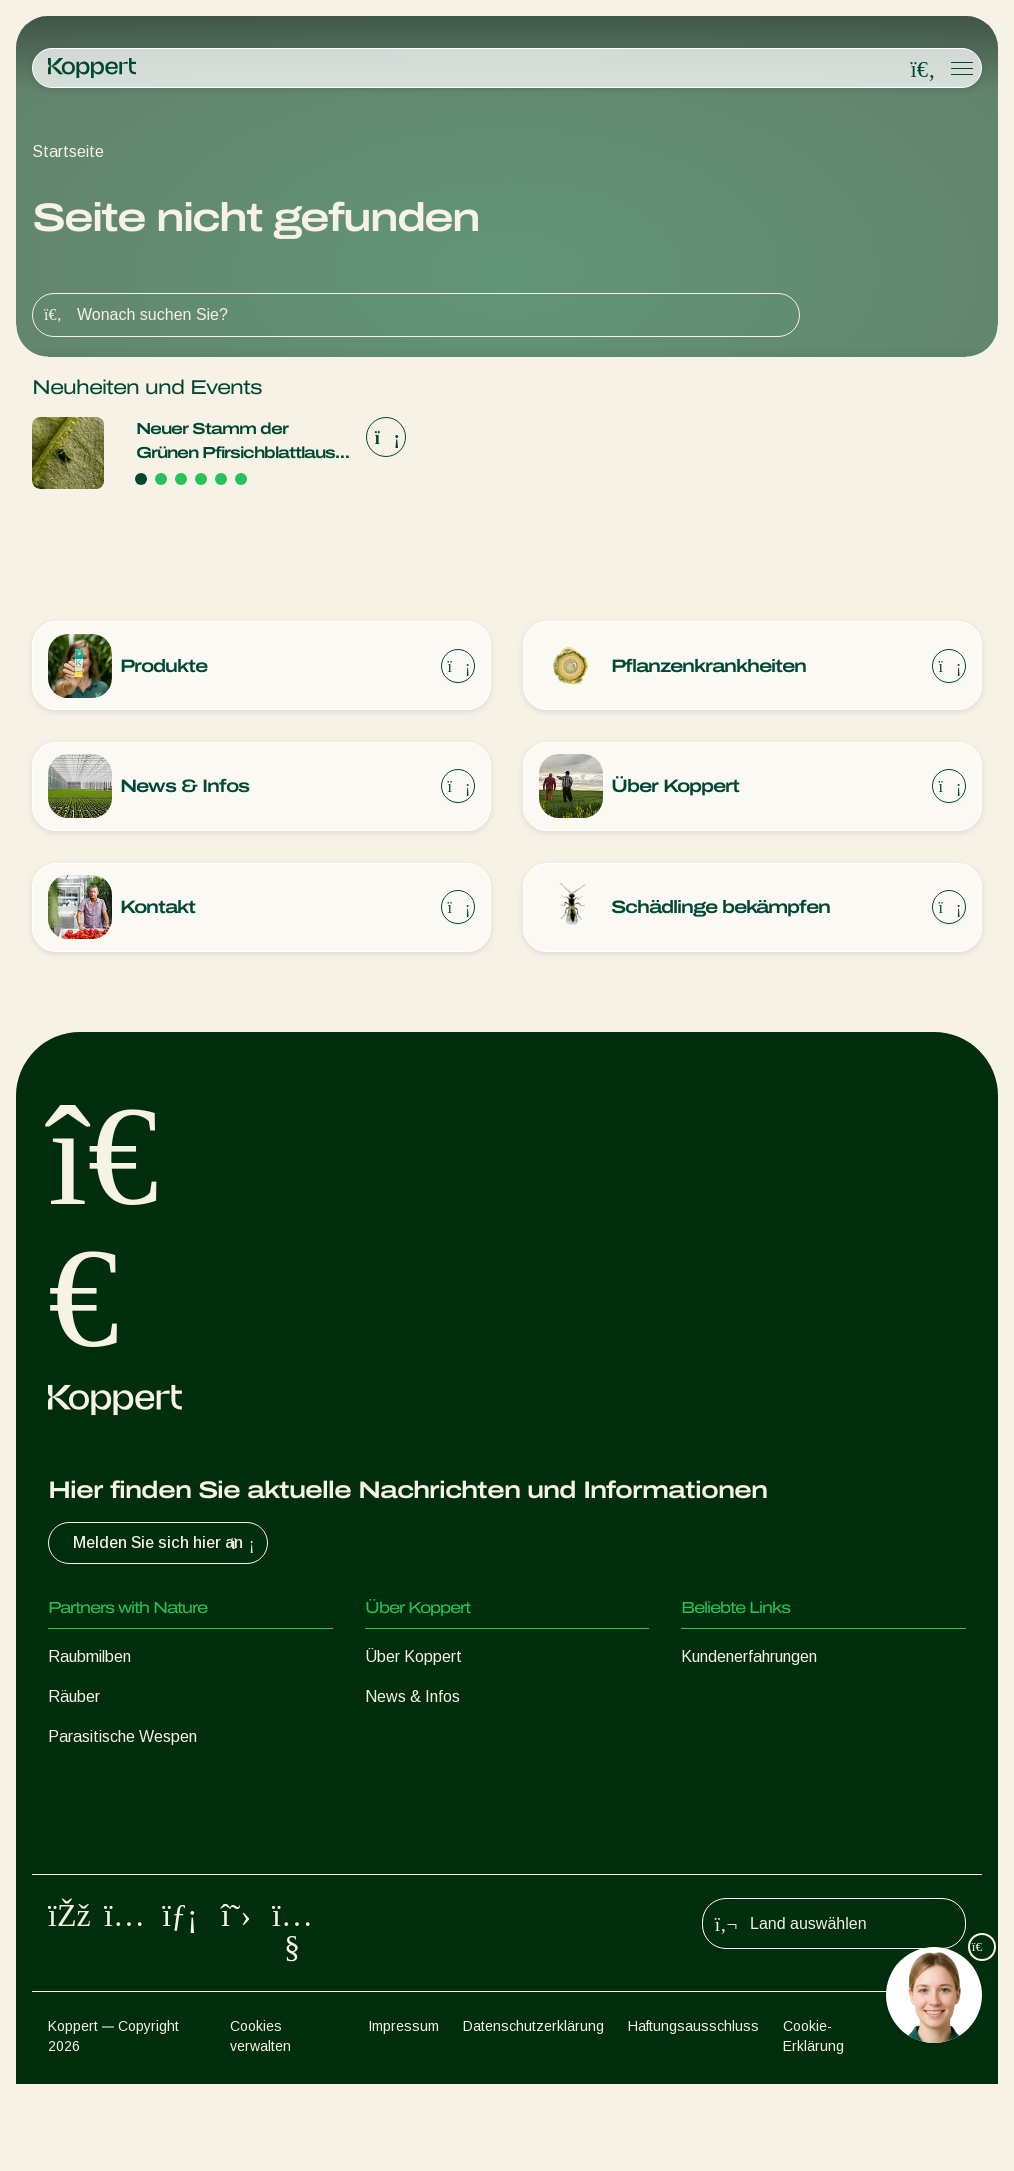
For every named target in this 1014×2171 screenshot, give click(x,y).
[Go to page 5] (221, 479)
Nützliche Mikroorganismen (142, 1819)
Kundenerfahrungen (749, 1659)
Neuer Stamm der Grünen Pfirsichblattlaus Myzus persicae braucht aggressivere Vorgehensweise (237, 442)
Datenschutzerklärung (533, 2112)
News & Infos (412, 1699)
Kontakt (393, 1779)
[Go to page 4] (201, 479)
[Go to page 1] (141, 479)
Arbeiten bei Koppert (438, 1739)
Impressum (403, 2112)
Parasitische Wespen (122, 1739)
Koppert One (726, 1699)
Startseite (68, 151)
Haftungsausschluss (693, 2112)
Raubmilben (89, 1659)
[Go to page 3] (181, 479)
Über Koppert (413, 1659)
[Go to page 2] (161, 479)
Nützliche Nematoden (124, 1779)
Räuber (74, 1699)
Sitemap (940, 2112)
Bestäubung (90, 1899)
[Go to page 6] (241, 479)
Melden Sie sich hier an (166, 1546)
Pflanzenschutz (101, 1859)
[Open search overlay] (923, 69)
